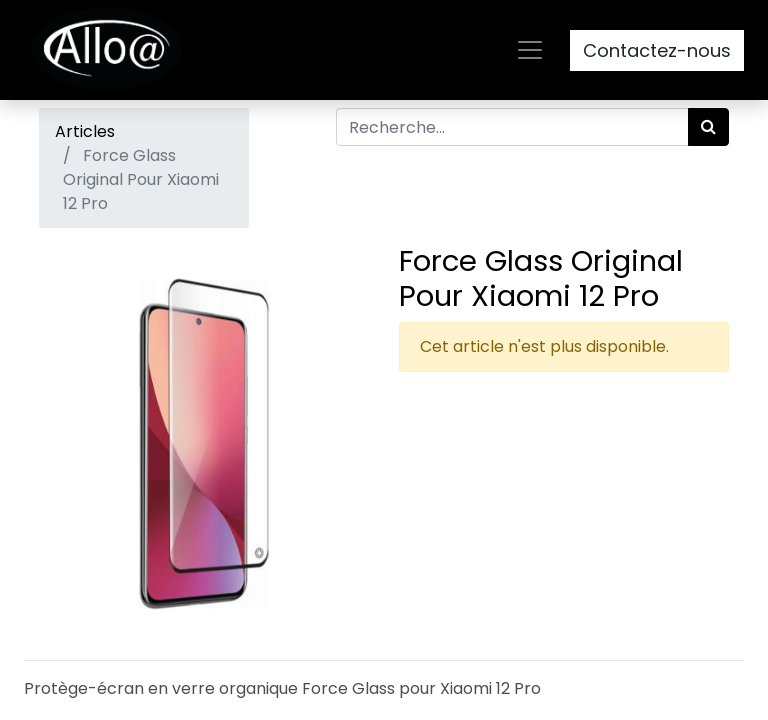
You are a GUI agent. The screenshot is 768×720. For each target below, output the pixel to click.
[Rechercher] (708, 127)
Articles (85, 131)
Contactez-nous (657, 50)
